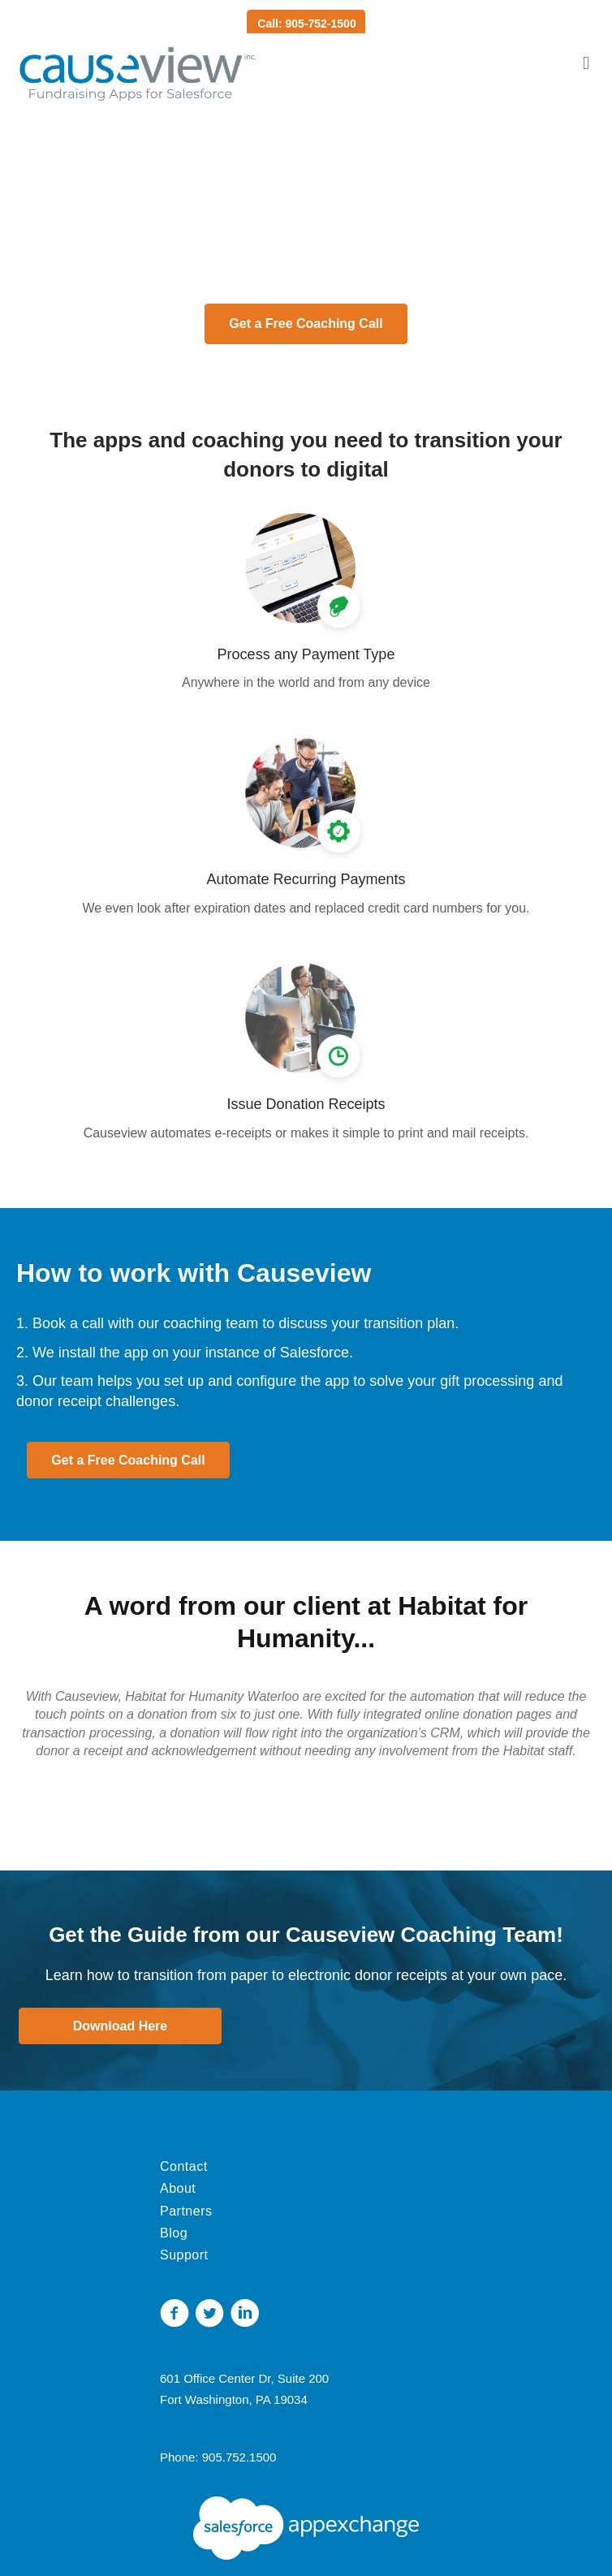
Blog (173, 2233)
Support (184, 2255)
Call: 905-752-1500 (306, 23)
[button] (306, 324)
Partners (186, 2211)
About (178, 2188)
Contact (184, 2166)
